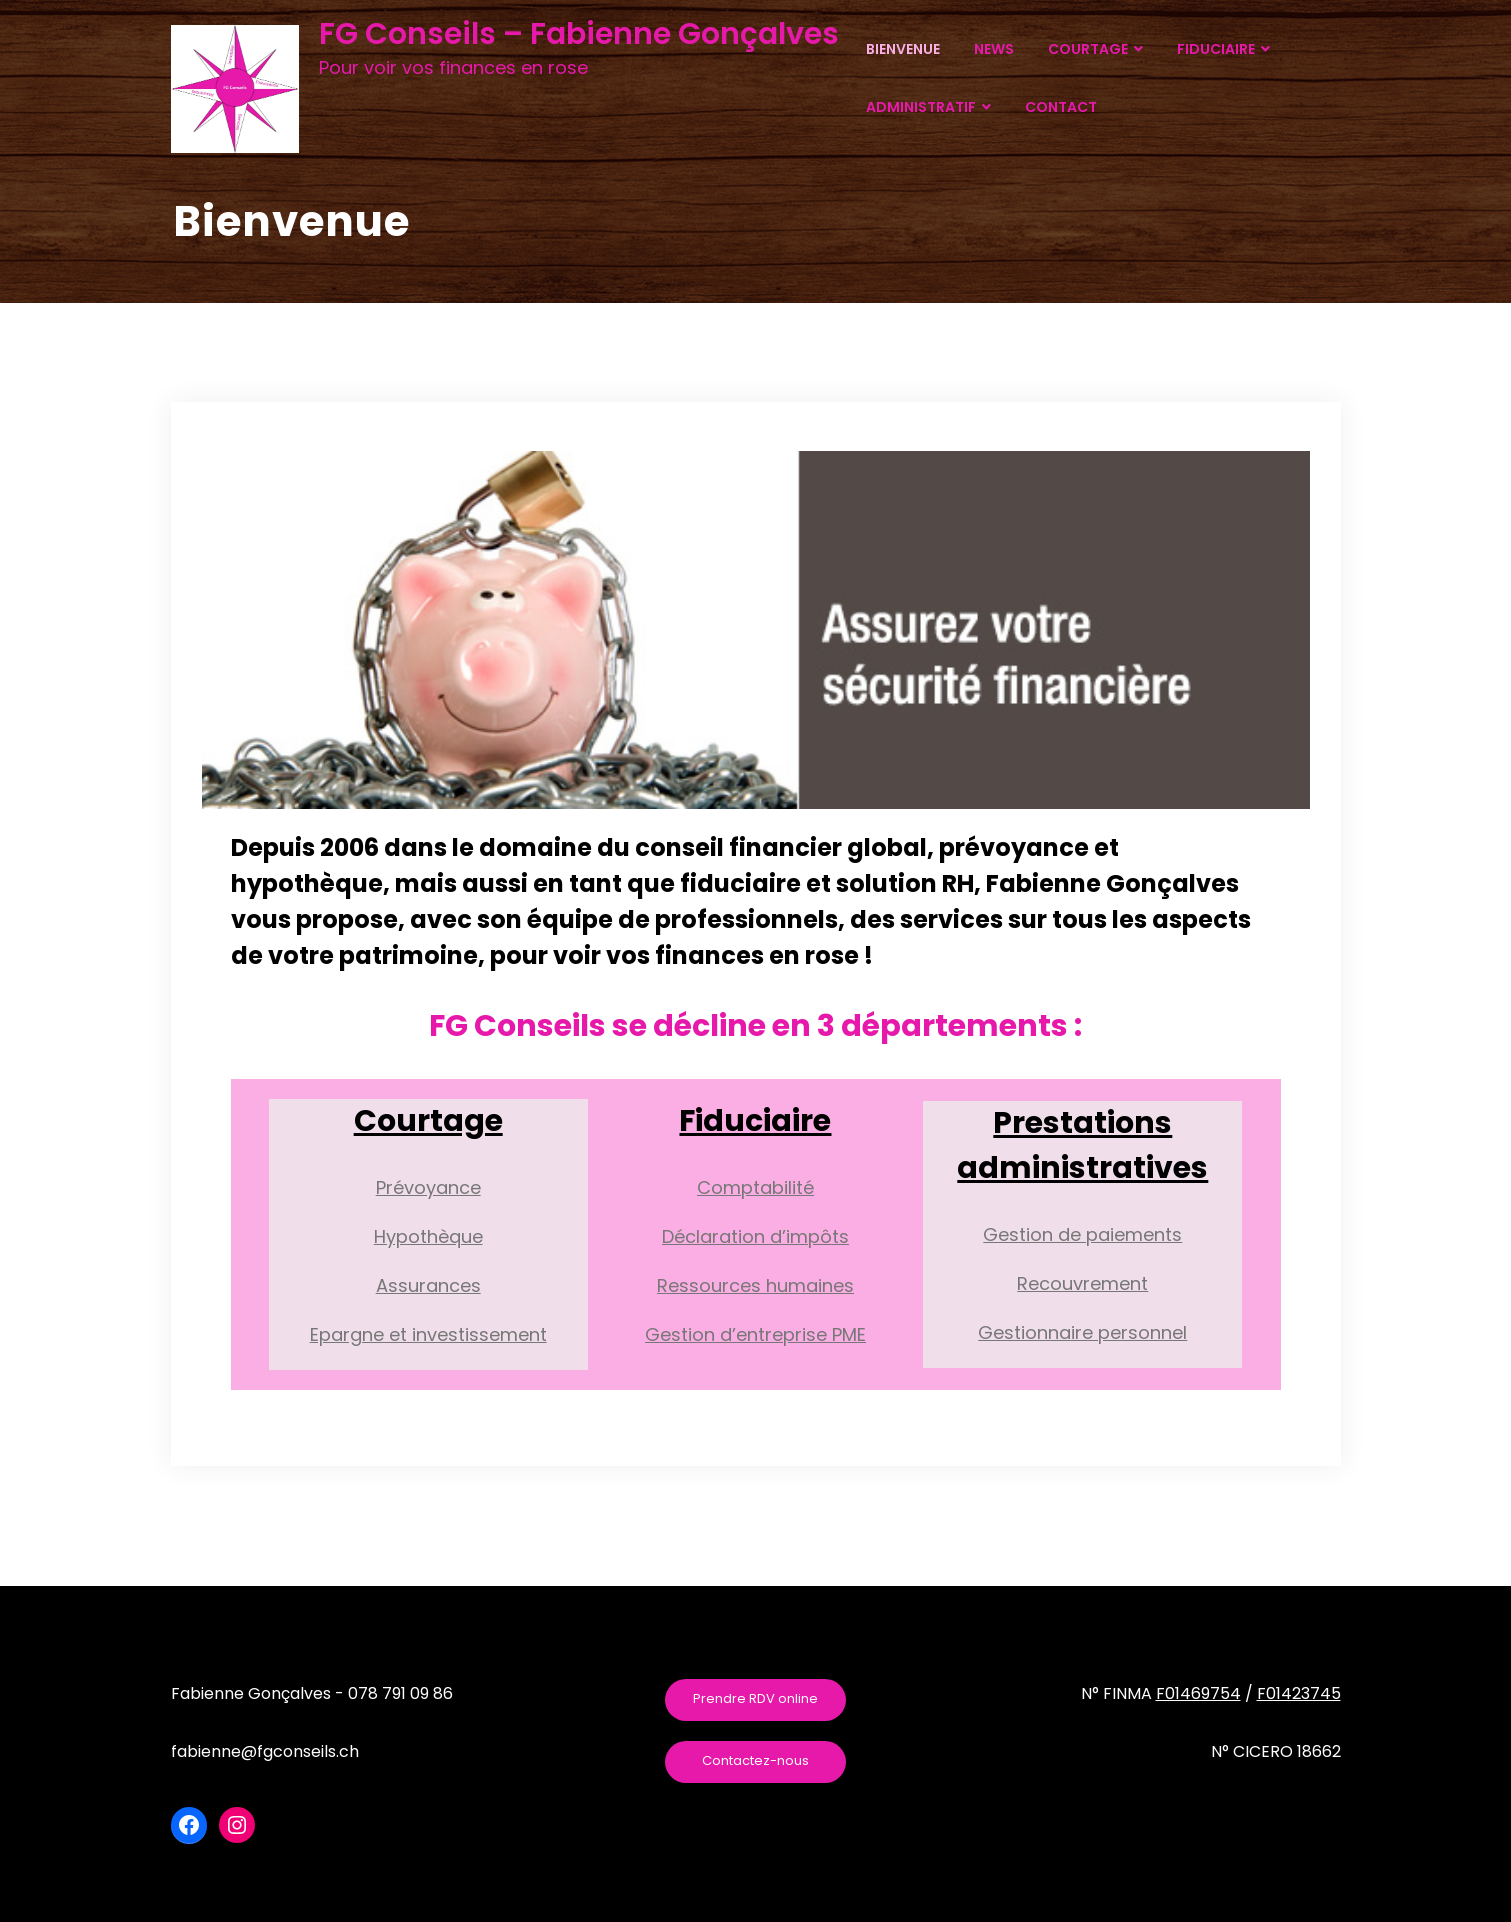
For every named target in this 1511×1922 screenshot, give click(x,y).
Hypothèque (428, 1236)
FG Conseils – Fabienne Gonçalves (579, 34)
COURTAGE (1095, 49)
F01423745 (1299, 1693)
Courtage (428, 1121)
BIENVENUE (903, 49)
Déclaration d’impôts (755, 1236)
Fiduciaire (755, 1121)
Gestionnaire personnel (1082, 1332)
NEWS (994, 49)
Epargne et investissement (428, 1334)
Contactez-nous (755, 1760)
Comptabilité (755, 1187)
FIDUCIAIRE (1223, 49)
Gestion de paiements (1082, 1234)
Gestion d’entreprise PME (755, 1334)
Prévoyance (428, 1187)
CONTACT (1061, 107)
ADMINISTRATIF (928, 107)
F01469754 (1198, 1693)
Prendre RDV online (755, 1698)
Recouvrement (1082, 1283)
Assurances (428, 1285)
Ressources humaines (755, 1285)
